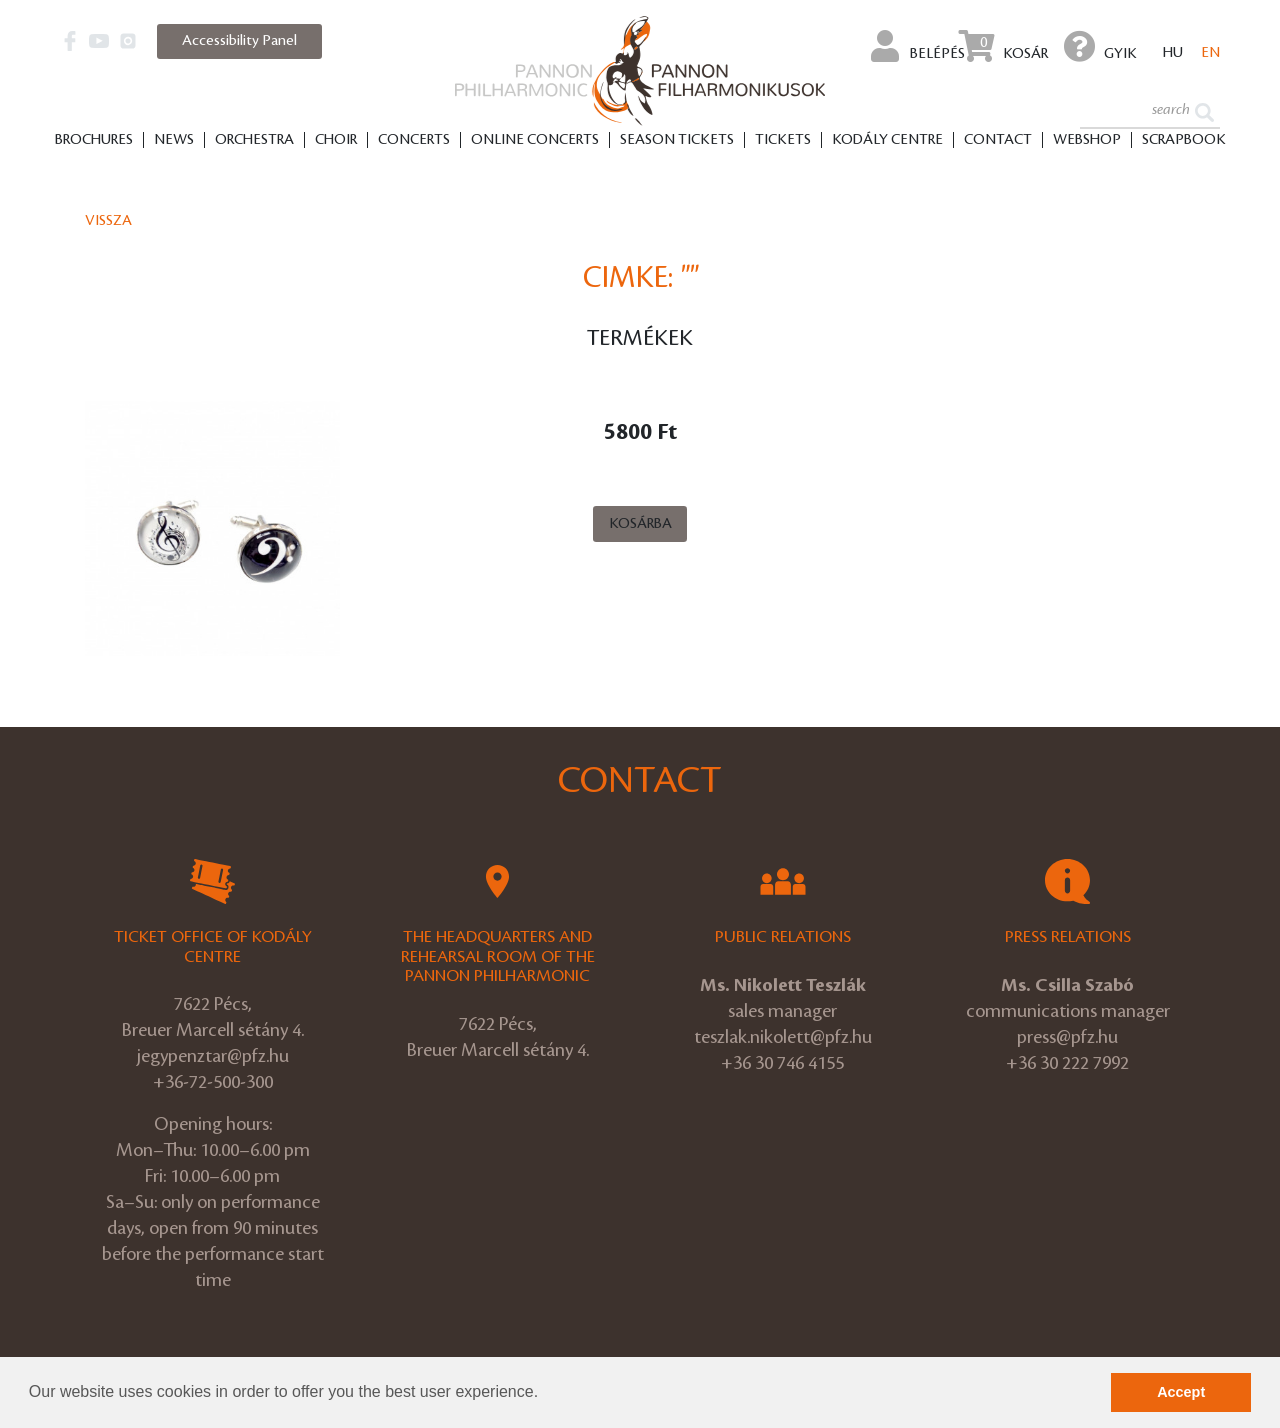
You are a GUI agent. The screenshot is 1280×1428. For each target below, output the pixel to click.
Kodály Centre (887, 141)
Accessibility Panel (239, 41)
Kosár (1003, 46)
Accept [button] (1181, 1392)
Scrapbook (1184, 141)
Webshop (1087, 141)
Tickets (783, 141)
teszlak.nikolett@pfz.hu (783, 1037)
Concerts (414, 141)
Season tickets (677, 141)
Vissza (108, 221)
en (1210, 54)
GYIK (1100, 46)
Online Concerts (535, 141)
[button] (546, 1394)
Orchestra (254, 141)
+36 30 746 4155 (782, 1063)
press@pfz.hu (1067, 1037)
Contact (998, 141)
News (174, 141)
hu (1173, 54)
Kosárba (640, 524)
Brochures (94, 141)
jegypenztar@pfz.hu (213, 1056)
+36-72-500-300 (213, 1082)
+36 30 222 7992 (1067, 1063)
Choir (336, 141)
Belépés (918, 46)
